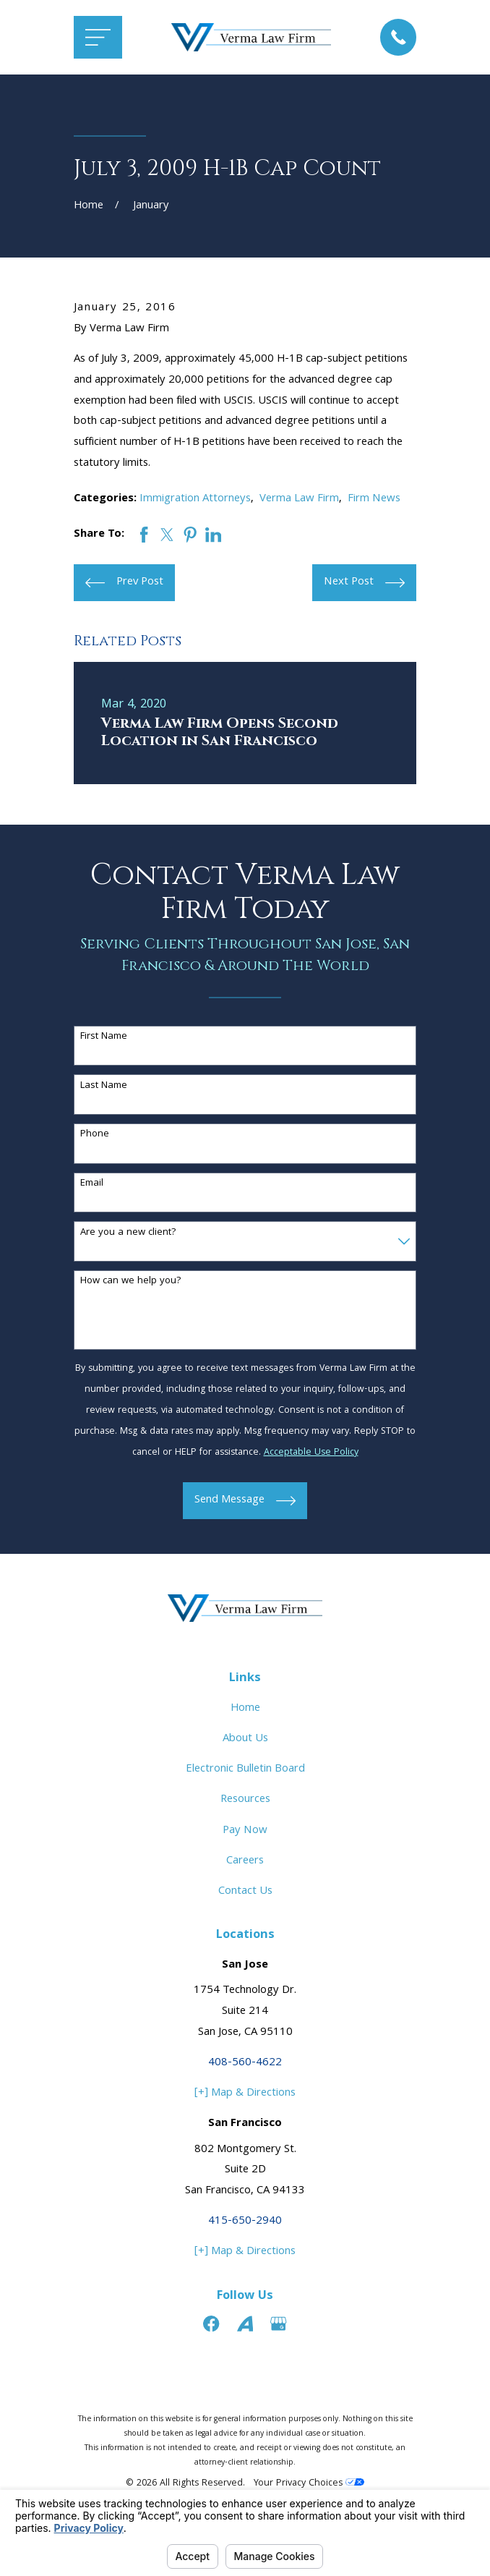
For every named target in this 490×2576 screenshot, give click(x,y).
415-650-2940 (245, 2221)
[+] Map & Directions (245, 2093)
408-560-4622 (245, 2063)
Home (245, 1708)
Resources (245, 1799)
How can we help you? (130, 1281)
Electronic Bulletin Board (245, 1769)
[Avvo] (245, 2323)
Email (91, 1184)
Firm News (374, 499)
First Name (103, 1037)
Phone (94, 1134)
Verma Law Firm (299, 499)
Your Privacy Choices (309, 2483)
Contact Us (245, 1891)
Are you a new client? (128, 1233)
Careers (245, 1861)
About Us (245, 1739)
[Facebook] (211, 2323)
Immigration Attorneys (195, 499)
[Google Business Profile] (278, 2323)
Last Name (103, 1086)
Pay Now (245, 1831)
